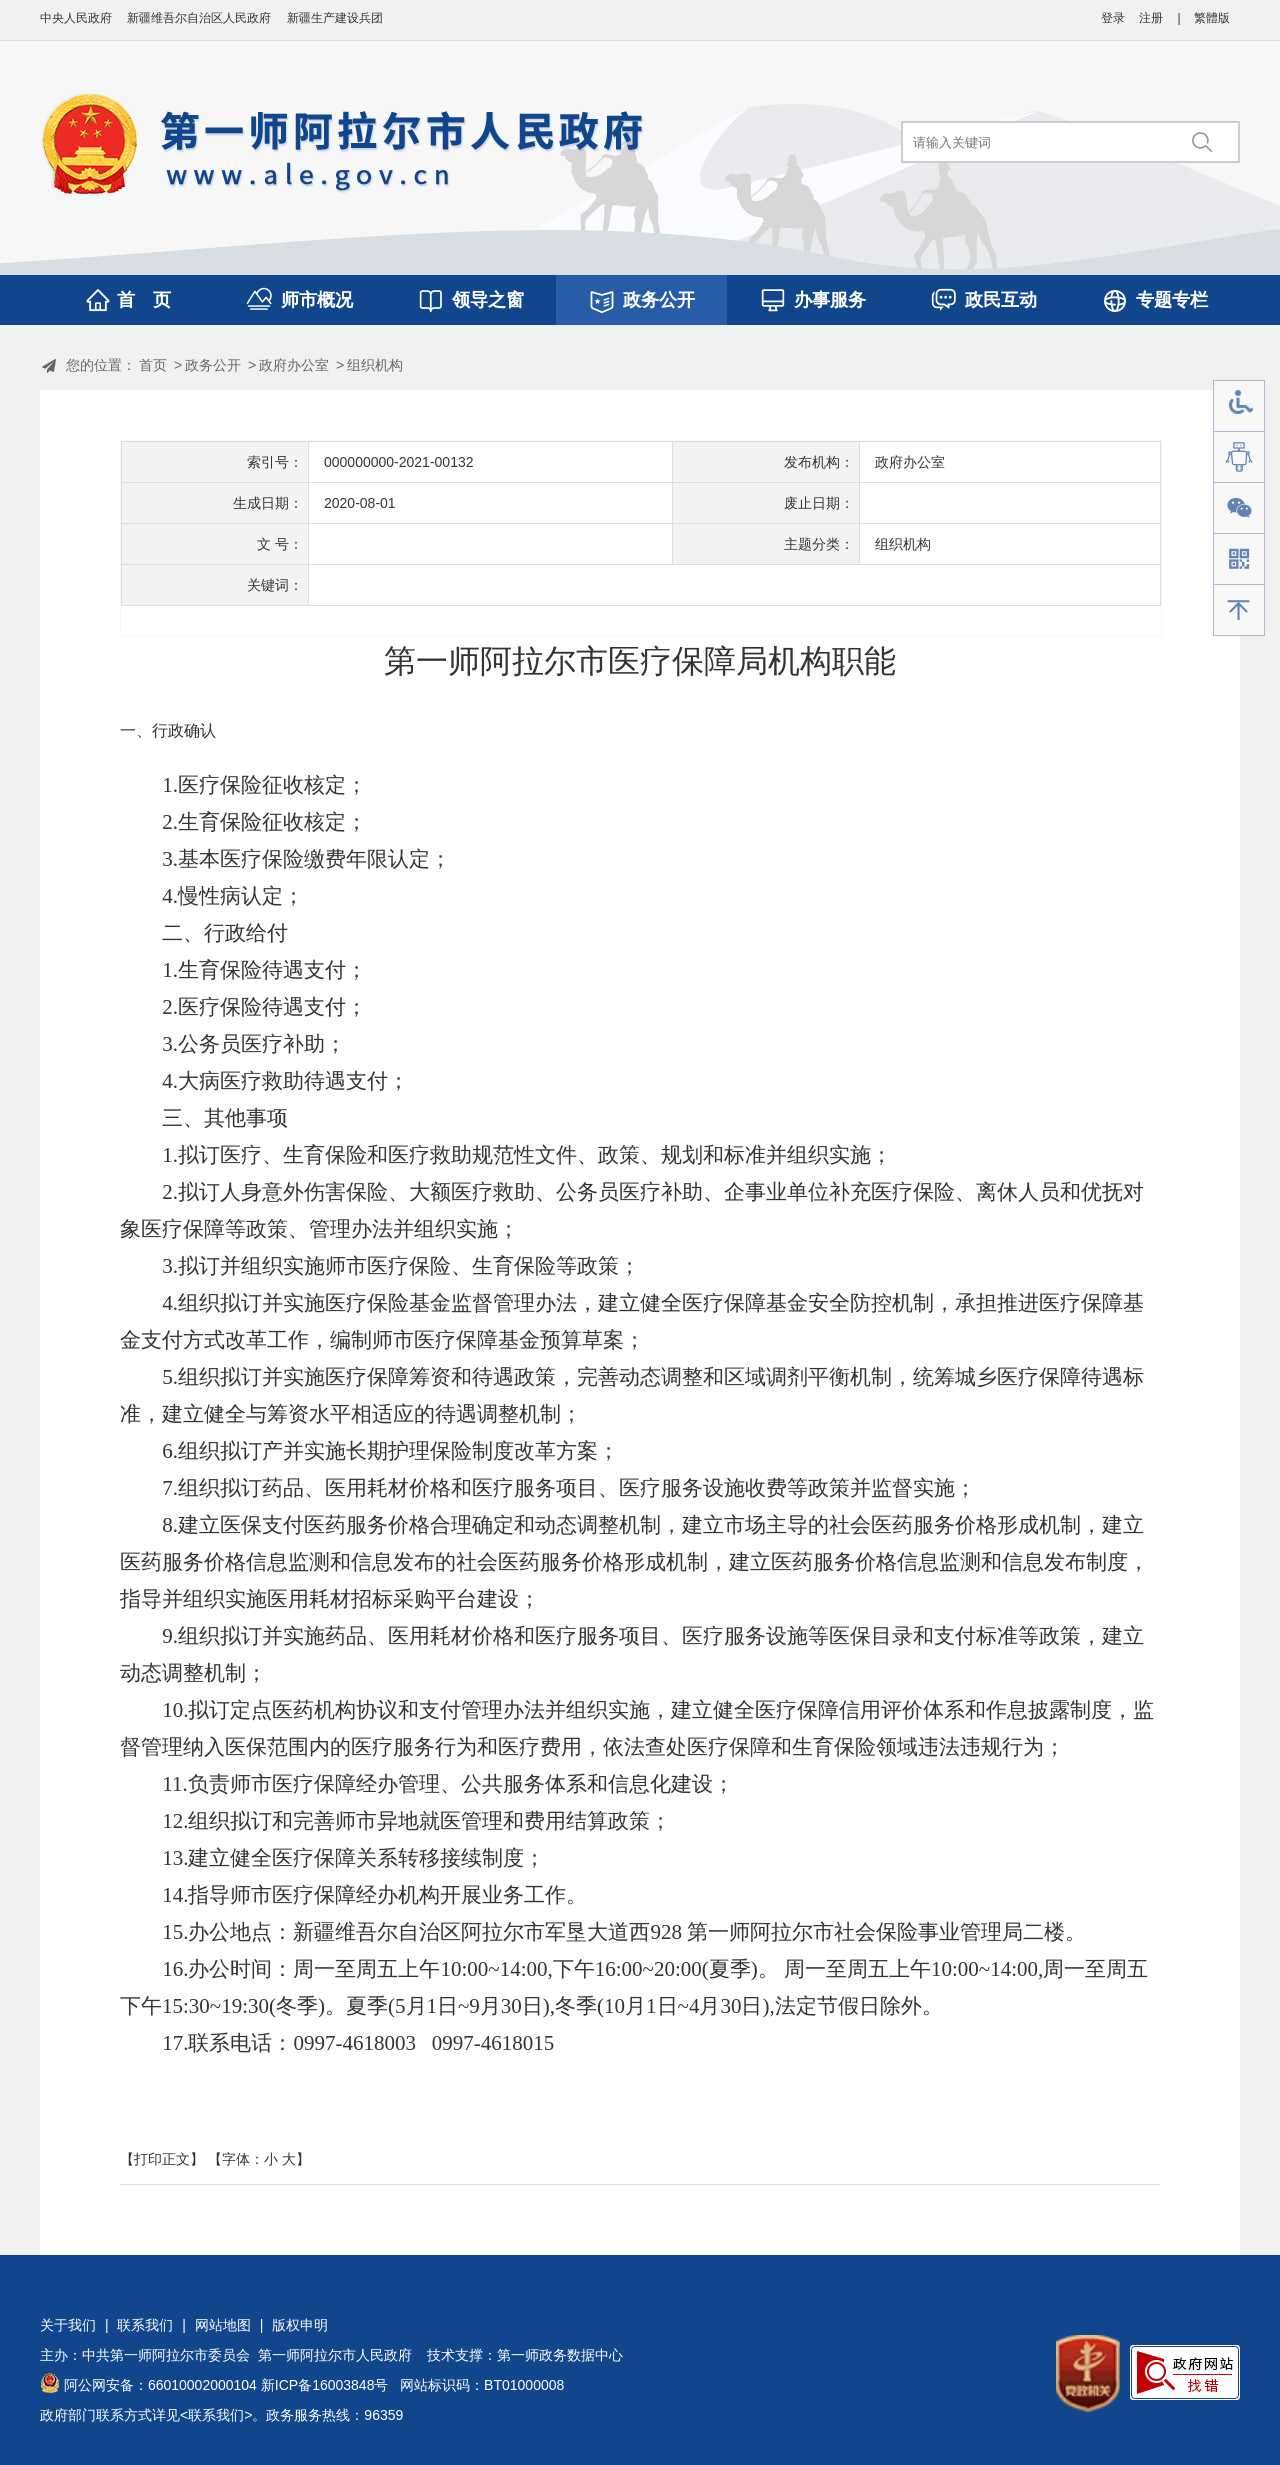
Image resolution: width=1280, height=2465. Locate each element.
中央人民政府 (76, 18)
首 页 (144, 300)
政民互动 (1001, 300)
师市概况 (317, 300)
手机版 (1239, 559)
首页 (153, 365)
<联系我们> (216, 2415)
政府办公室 (294, 365)
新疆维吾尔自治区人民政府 (199, 18)
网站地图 (223, 2325)
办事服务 (830, 300)
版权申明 (300, 2325)
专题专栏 (1172, 300)
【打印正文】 (162, 2159)
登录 (1113, 18)
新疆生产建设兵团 (335, 18)
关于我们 (68, 2325)
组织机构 (375, 365)
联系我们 (145, 2325)
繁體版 (1212, 18)
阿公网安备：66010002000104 (160, 2385)
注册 (1151, 18)
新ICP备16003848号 (325, 2385)
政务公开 (659, 300)
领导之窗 (488, 300)
